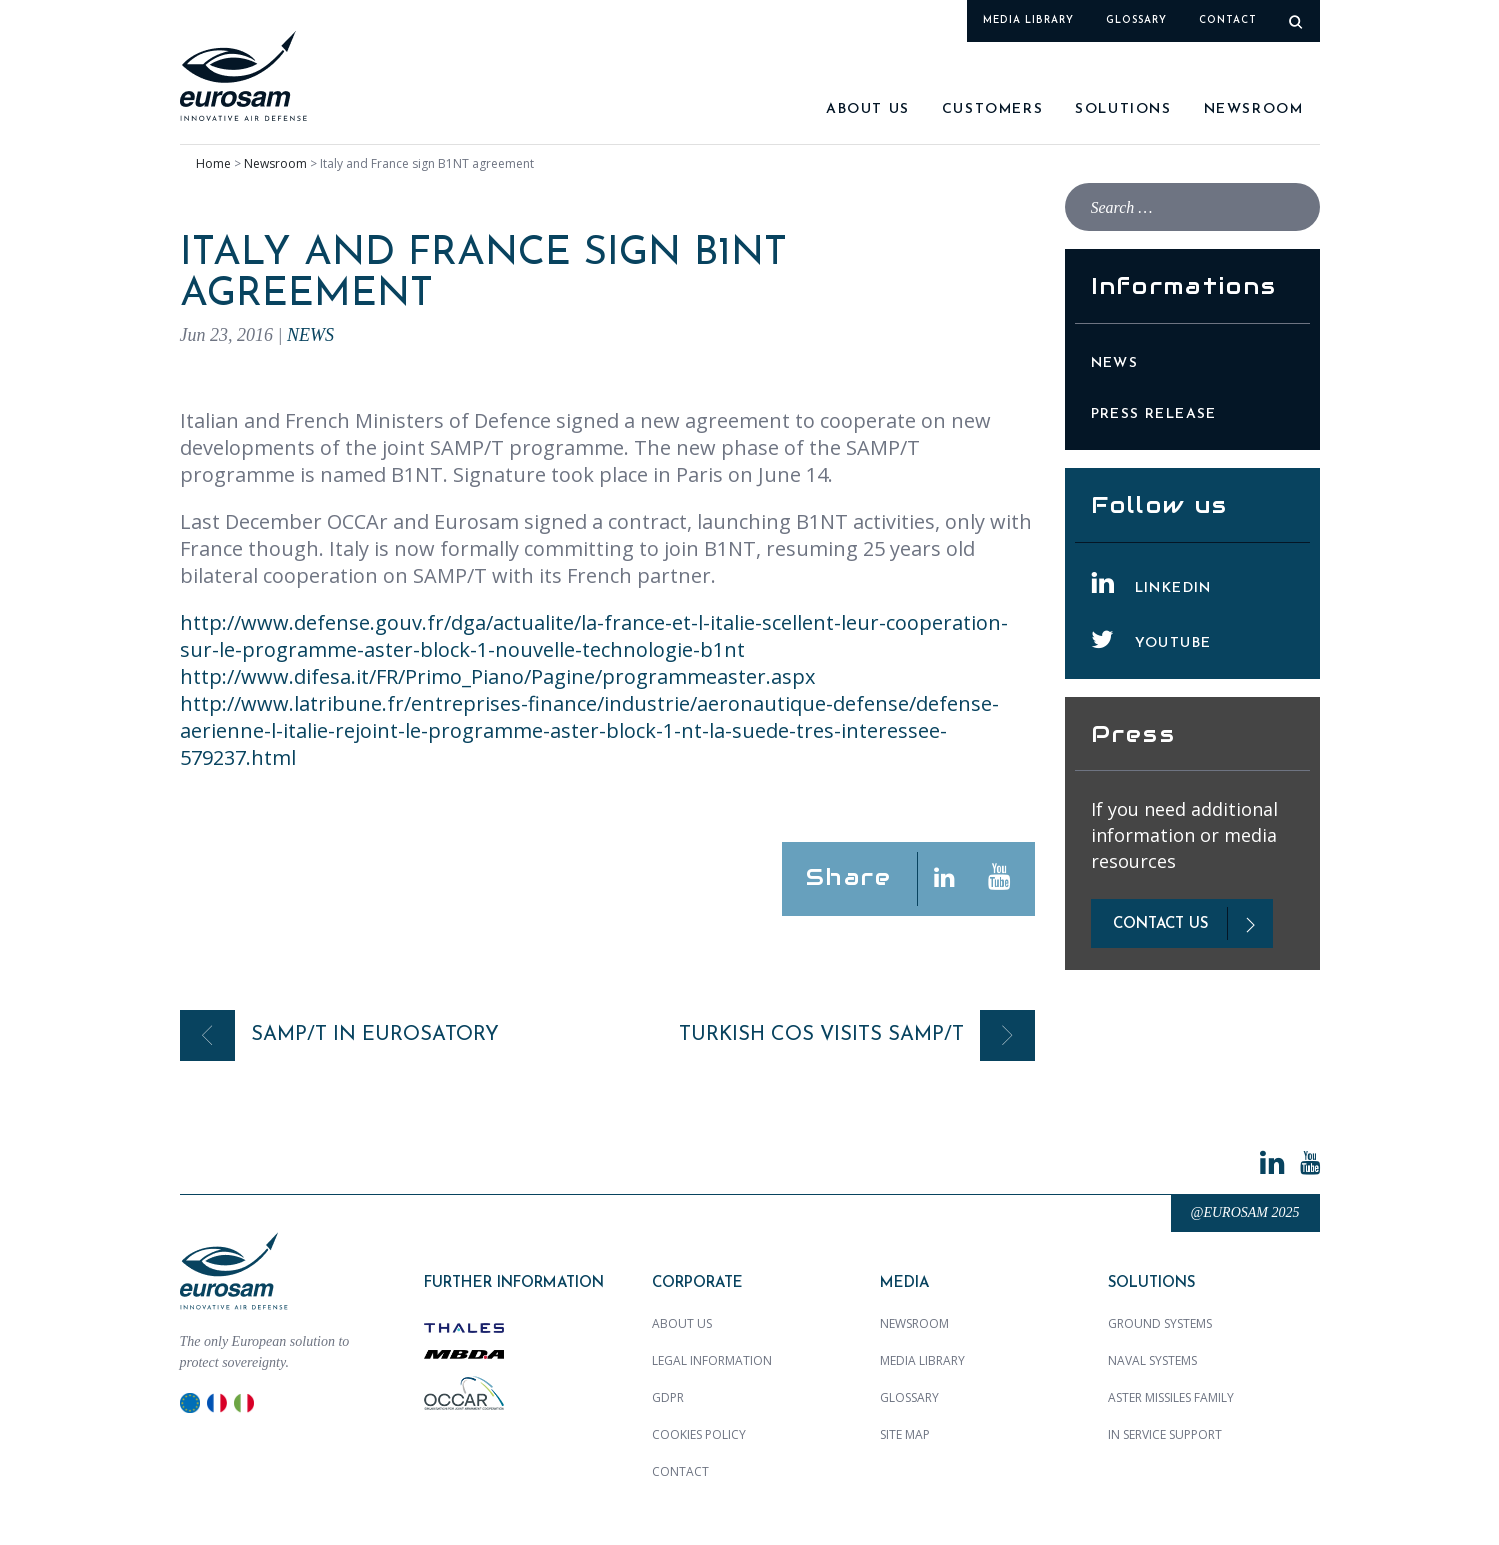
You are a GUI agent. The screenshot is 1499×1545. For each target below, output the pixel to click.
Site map (905, 1434)
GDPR (668, 1397)
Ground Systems (1160, 1323)
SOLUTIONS (1123, 109)
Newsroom (1254, 109)
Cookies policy (699, 1434)
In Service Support (1165, 1434)
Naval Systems (1152, 1360)
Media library (1028, 20)
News (310, 335)
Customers (992, 109)
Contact (1228, 20)
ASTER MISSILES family (1171, 1397)
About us (868, 109)
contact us (1160, 924)
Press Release (1154, 414)
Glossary (1136, 20)
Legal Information (712, 1360)
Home (213, 163)
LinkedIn (1173, 588)
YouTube (1173, 643)
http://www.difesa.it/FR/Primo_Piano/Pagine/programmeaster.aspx (497, 676)
